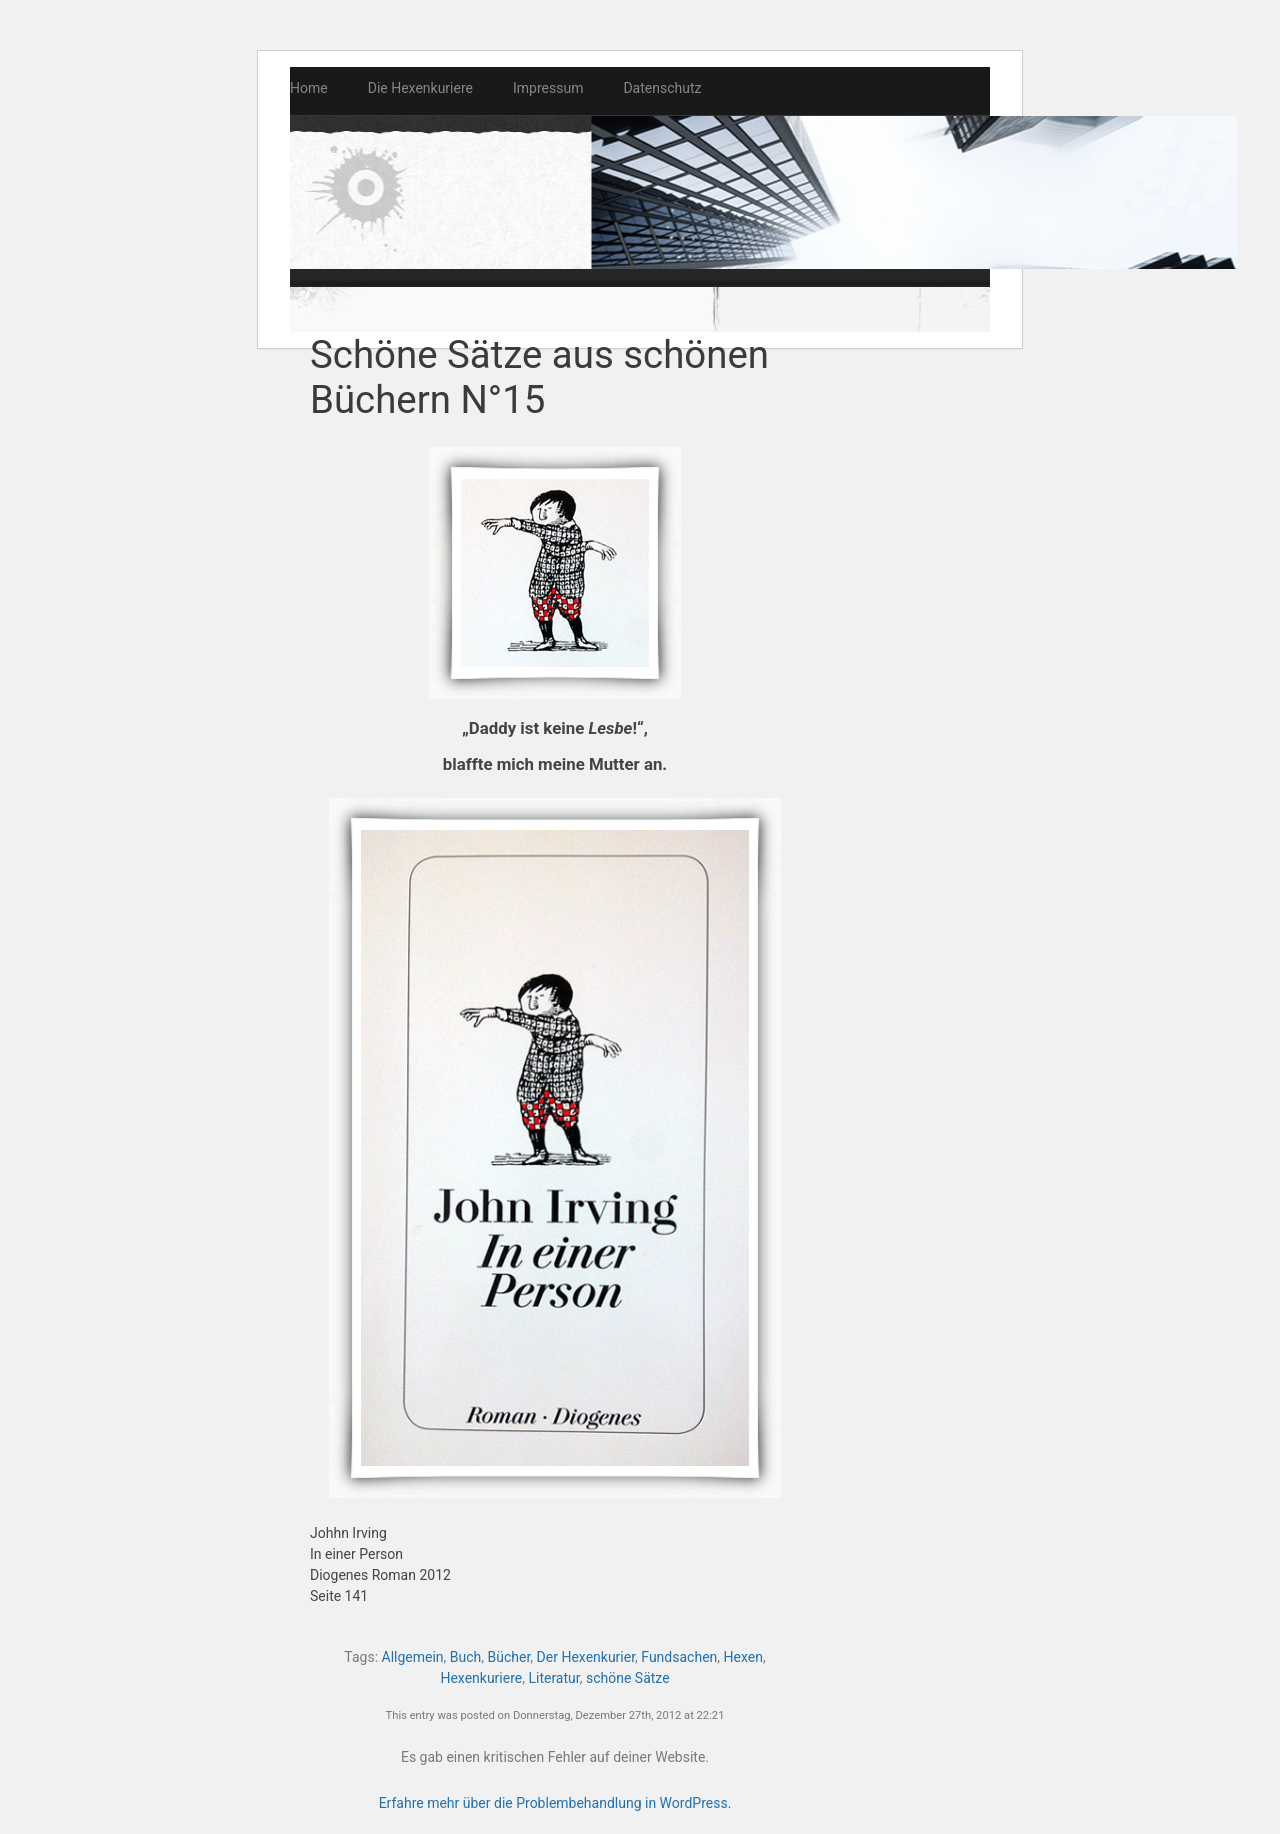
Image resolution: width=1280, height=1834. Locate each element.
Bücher (509, 1657)
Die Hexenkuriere (420, 88)
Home (309, 88)
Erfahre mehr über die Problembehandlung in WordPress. (555, 1803)
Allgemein (413, 1657)
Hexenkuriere (481, 1678)
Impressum (548, 88)
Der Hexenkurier (586, 1657)
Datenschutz (662, 88)
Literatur (553, 1678)
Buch (465, 1657)
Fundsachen (679, 1657)
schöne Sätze (628, 1678)
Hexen (743, 1657)
